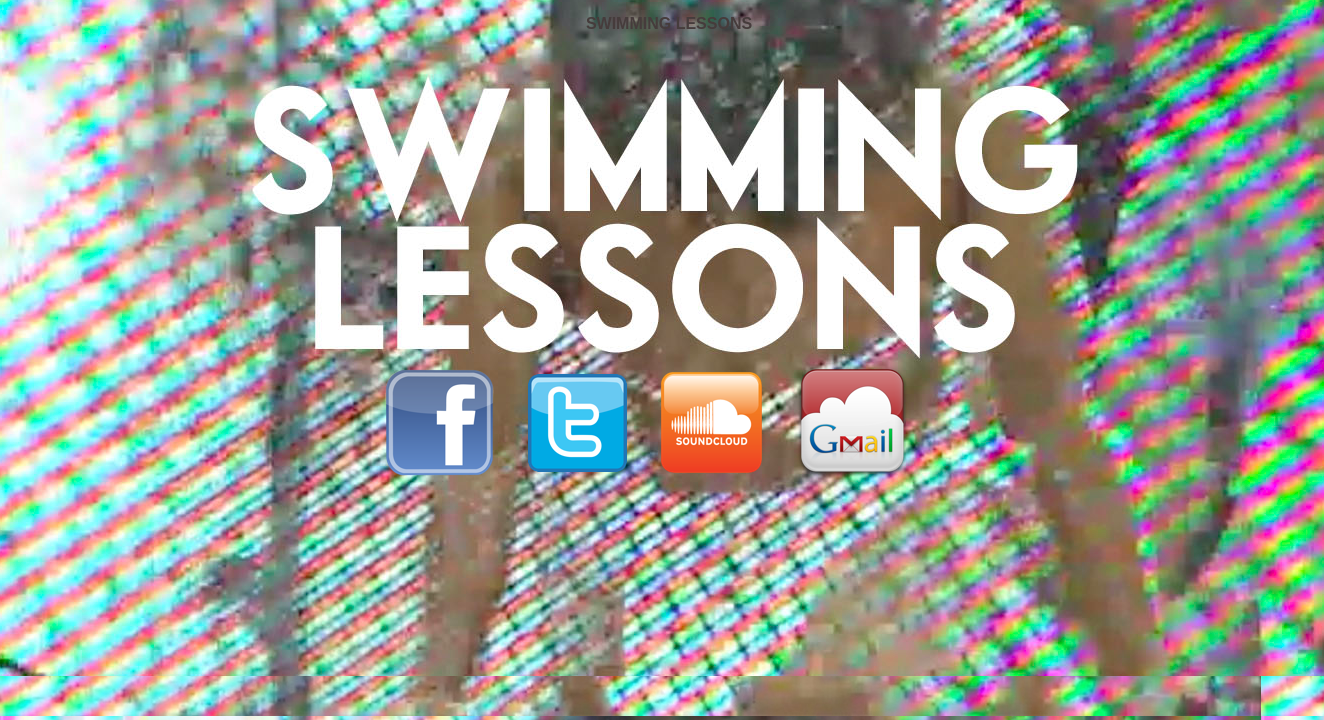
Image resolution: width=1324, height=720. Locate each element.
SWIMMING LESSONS (669, 23)
